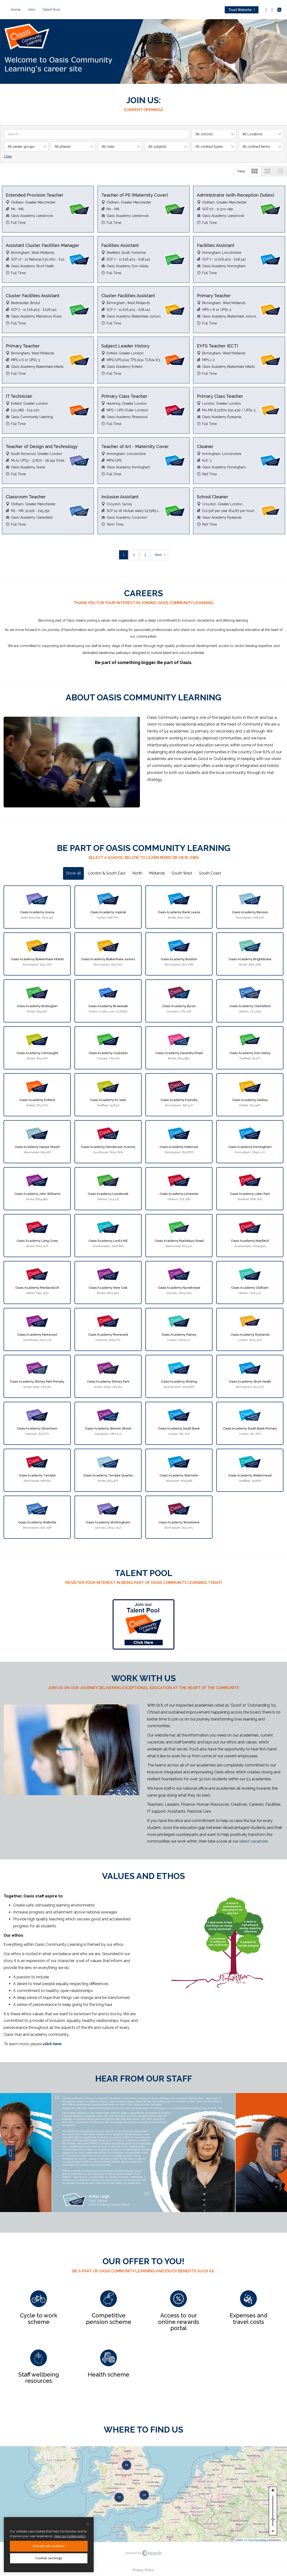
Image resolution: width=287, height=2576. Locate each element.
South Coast (210, 873)
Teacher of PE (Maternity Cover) (134, 195)
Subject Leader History (125, 345)
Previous (11, 2153)
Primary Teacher (214, 295)
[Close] (87, 2524)
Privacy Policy (143, 2570)
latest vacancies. (254, 1841)
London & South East (107, 873)
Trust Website (241, 10)
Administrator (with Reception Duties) (235, 195)
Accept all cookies (49, 2546)
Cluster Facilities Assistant (32, 295)
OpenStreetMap (257, 2540)
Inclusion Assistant (119, 496)
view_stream (267, 171)
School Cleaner (212, 496)
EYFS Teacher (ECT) (217, 345)
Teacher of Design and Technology (42, 446)
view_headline (280, 171)
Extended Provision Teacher (34, 195)
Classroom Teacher (26, 496)
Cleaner (205, 446)
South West (182, 873)
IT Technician (19, 396)
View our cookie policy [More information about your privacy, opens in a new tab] (70, 2536)
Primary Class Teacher (124, 396)
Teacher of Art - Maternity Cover (135, 446)
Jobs (31, 9)
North (137, 873)
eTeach (143, 2553)
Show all (73, 873)
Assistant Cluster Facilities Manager (42, 245)
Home (15, 9)
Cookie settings (48, 2558)
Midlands (157, 873)
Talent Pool (51, 9)
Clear (8, 156)
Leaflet (239, 2540)
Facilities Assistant (120, 245)
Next (158, 555)
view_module (254, 171)
